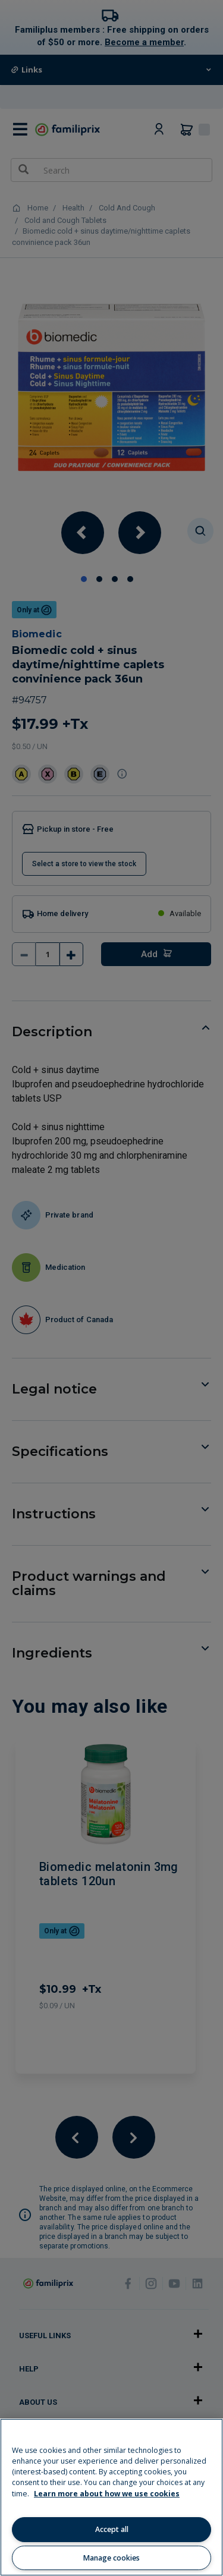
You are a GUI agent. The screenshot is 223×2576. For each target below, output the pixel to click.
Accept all (111, 2529)
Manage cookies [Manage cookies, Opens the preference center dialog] (111, 2558)
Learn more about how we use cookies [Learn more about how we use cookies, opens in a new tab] (107, 2494)
